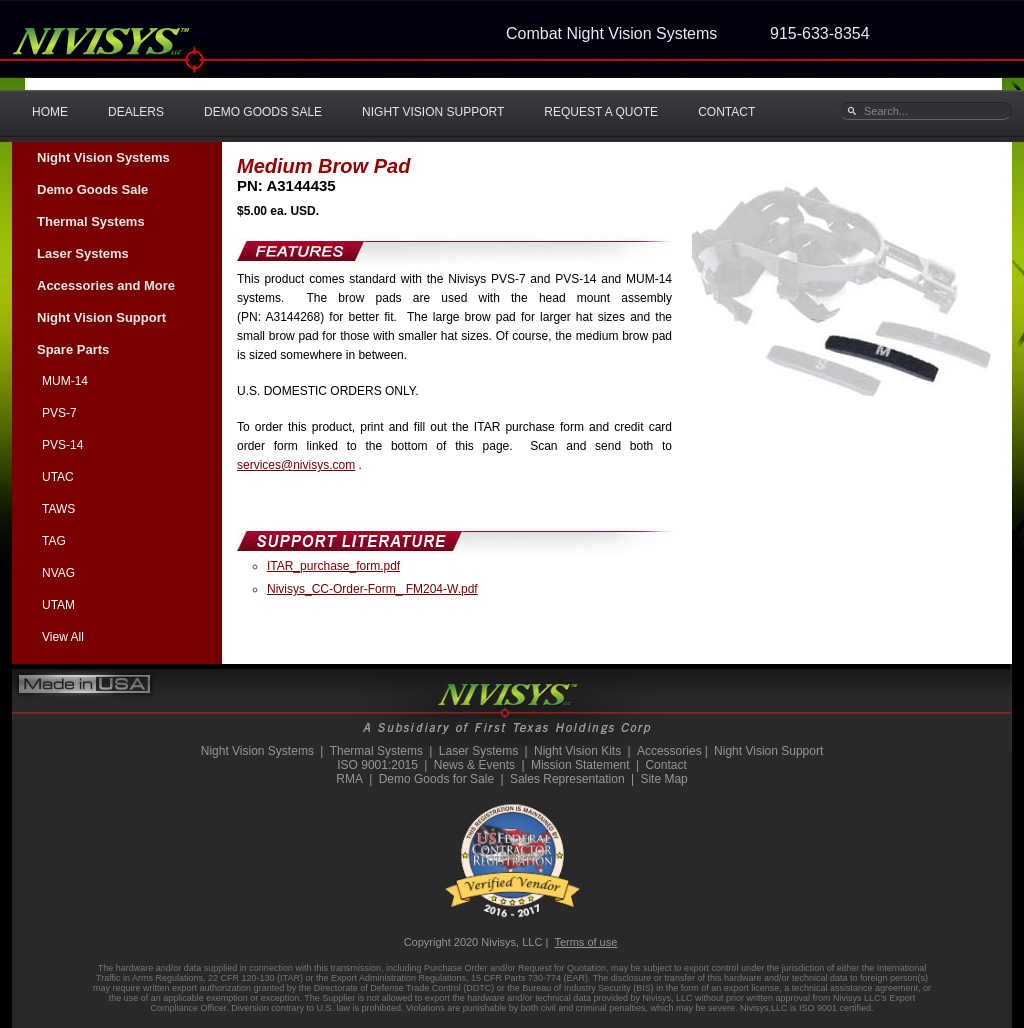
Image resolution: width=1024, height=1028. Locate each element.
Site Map (663, 779)
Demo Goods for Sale (436, 779)
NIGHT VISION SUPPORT (433, 112)
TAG (54, 541)
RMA (349, 779)
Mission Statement (580, 765)
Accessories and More (106, 285)
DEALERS (136, 112)
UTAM (58, 605)
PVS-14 (62, 445)
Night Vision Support (101, 317)
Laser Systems (83, 253)
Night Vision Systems (103, 157)
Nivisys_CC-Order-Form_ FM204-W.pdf (372, 589)
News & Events (474, 765)
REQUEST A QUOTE (601, 112)
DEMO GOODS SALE (263, 112)
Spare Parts (73, 349)
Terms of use (585, 942)
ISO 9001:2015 (377, 765)
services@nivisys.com (296, 465)
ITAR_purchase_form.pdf (333, 566)
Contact (665, 765)
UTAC (58, 477)
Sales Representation (567, 779)
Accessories (669, 751)
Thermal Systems (91, 221)
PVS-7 (59, 413)
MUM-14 (65, 381)
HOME (50, 112)
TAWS (58, 509)
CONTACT (726, 112)
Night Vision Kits (577, 751)
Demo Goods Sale (92, 189)
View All (63, 637)
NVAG (58, 573)
